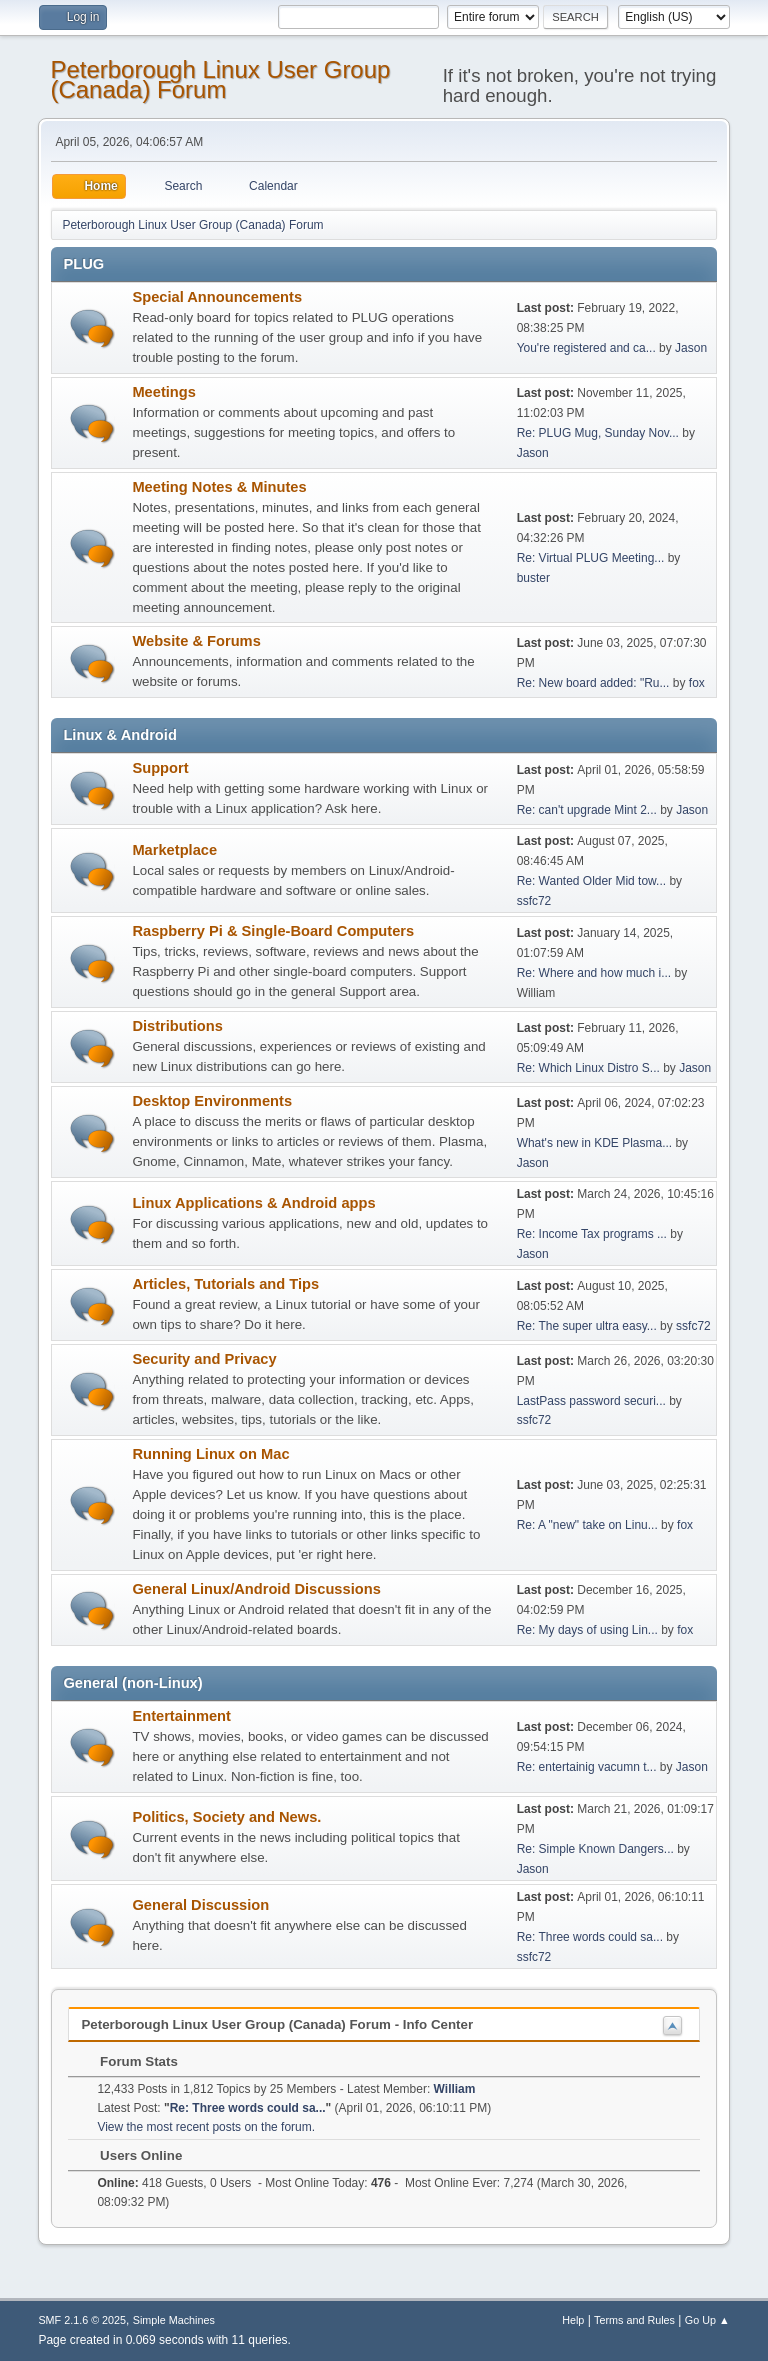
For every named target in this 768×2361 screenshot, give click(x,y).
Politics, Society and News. (226, 1817)
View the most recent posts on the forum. (206, 2127)
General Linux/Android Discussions (256, 1589)
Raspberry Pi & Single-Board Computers (273, 931)
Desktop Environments (212, 1101)
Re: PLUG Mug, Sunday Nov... (598, 433)
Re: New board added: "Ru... (593, 683)
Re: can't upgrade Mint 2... (587, 810)
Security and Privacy (204, 1359)
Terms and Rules (634, 2320)
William (455, 2089)
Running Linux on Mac (210, 1454)
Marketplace (174, 850)
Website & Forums (196, 641)
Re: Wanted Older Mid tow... (591, 881)
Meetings (164, 392)
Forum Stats (128, 2061)
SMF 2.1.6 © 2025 (82, 2320)
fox (697, 683)
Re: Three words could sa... (590, 1937)
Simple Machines (174, 2320)
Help (573, 2320)
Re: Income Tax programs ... (592, 1234)
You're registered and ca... (586, 348)
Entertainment (181, 1716)
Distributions (177, 1026)
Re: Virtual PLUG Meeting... (591, 558)
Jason (691, 348)
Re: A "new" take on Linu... (587, 1525)
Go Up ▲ (707, 2320)
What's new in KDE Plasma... (594, 1143)
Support (160, 768)
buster (533, 578)
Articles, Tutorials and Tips (225, 1284)
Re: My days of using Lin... (587, 1630)
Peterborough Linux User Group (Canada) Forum (220, 79)
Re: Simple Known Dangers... (595, 1849)
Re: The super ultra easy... (587, 1326)
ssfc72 (534, 901)
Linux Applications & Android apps (253, 1203)
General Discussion (200, 1905)
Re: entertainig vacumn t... (587, 1767)
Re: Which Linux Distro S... (588, 1068)
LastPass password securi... (591, 1401)
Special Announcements (217, 297)
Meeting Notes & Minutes (219, 487)
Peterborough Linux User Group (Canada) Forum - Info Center (277, 2024)
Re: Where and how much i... (594, 973)
